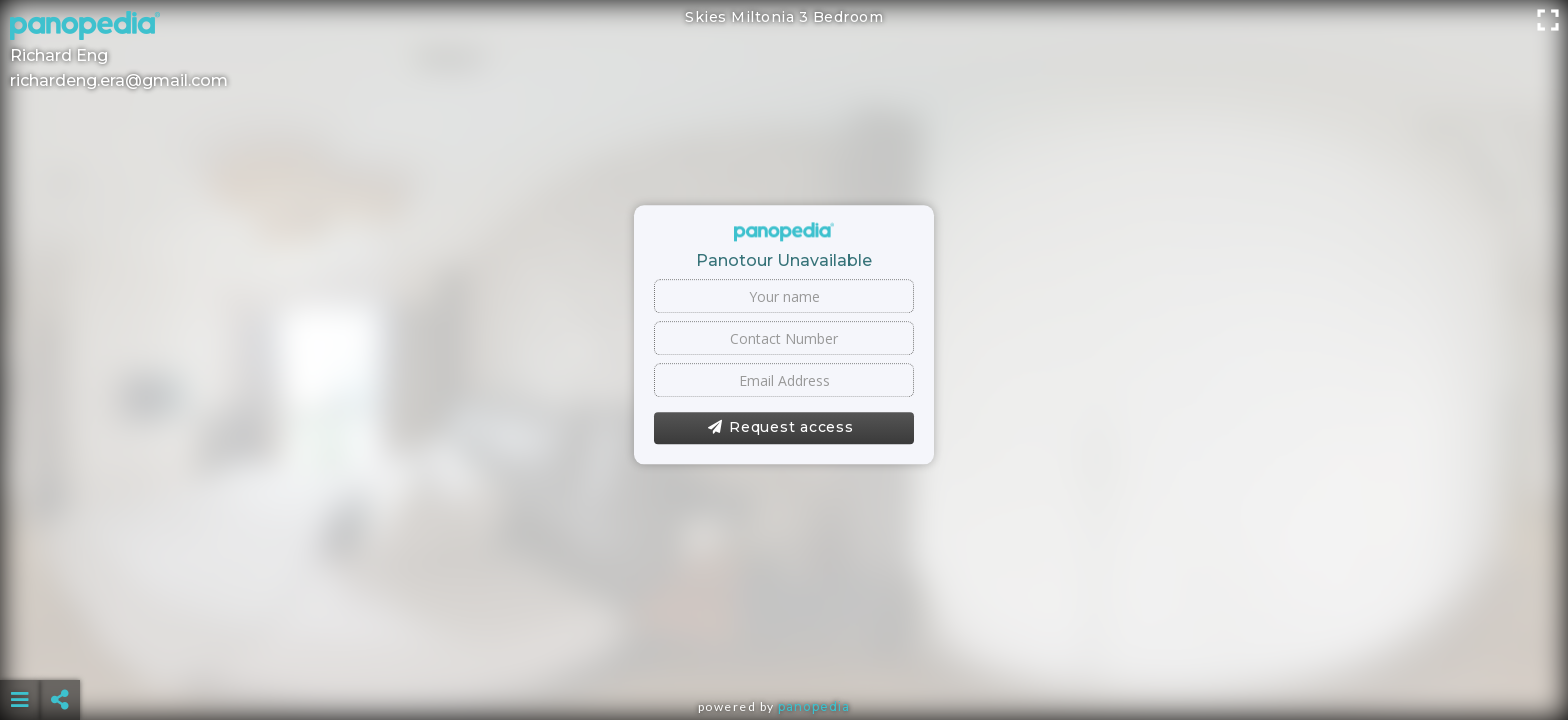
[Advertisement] (784, 650)
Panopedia (814, 706)
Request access (780, 428)
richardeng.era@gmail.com (119, 80)
